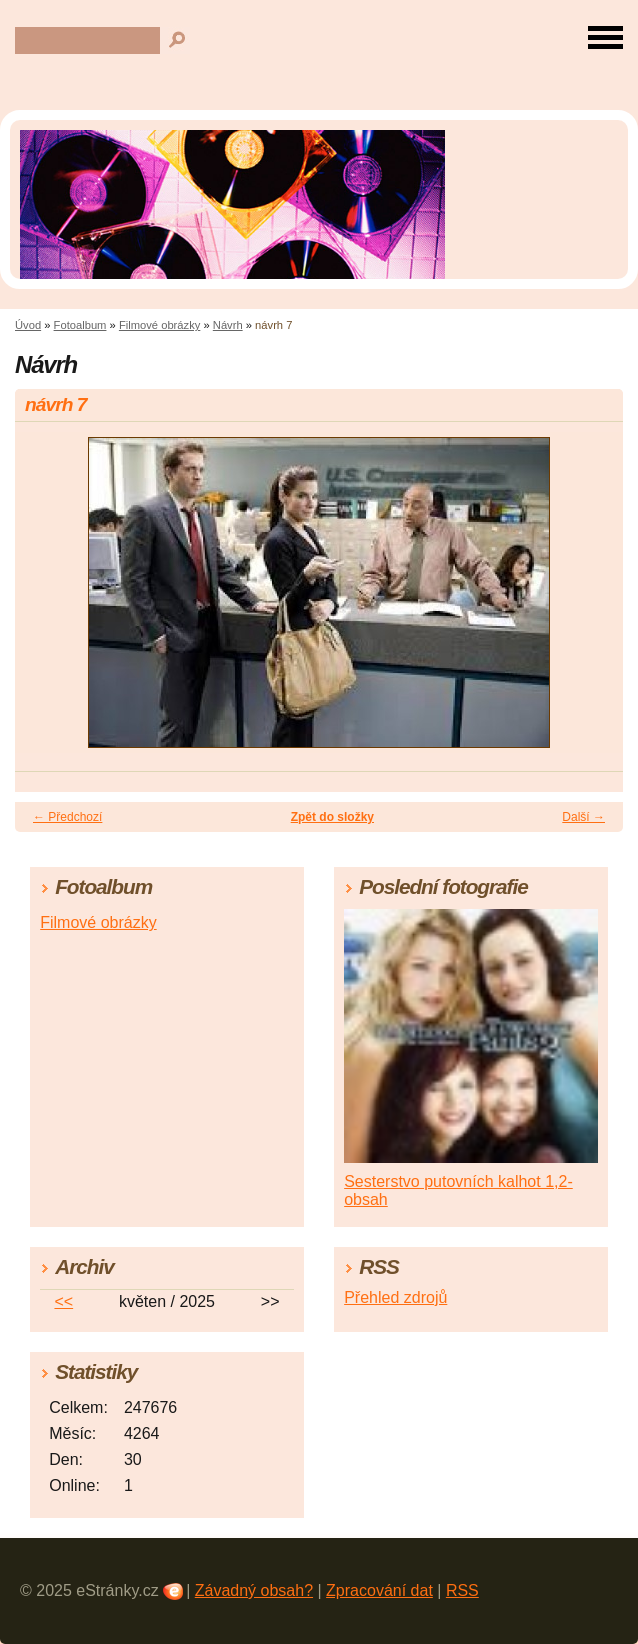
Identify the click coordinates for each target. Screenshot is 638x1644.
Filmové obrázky (159, 325)
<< (63, 1301)
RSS (462, 1590)
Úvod (28, 325)
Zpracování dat (379, 1590)
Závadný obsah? (254, 1590)
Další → (583, 817)
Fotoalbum (80, 325)
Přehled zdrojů (395, 1297)
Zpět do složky (332, 817)
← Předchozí (67, 817)
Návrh (228, 325)
